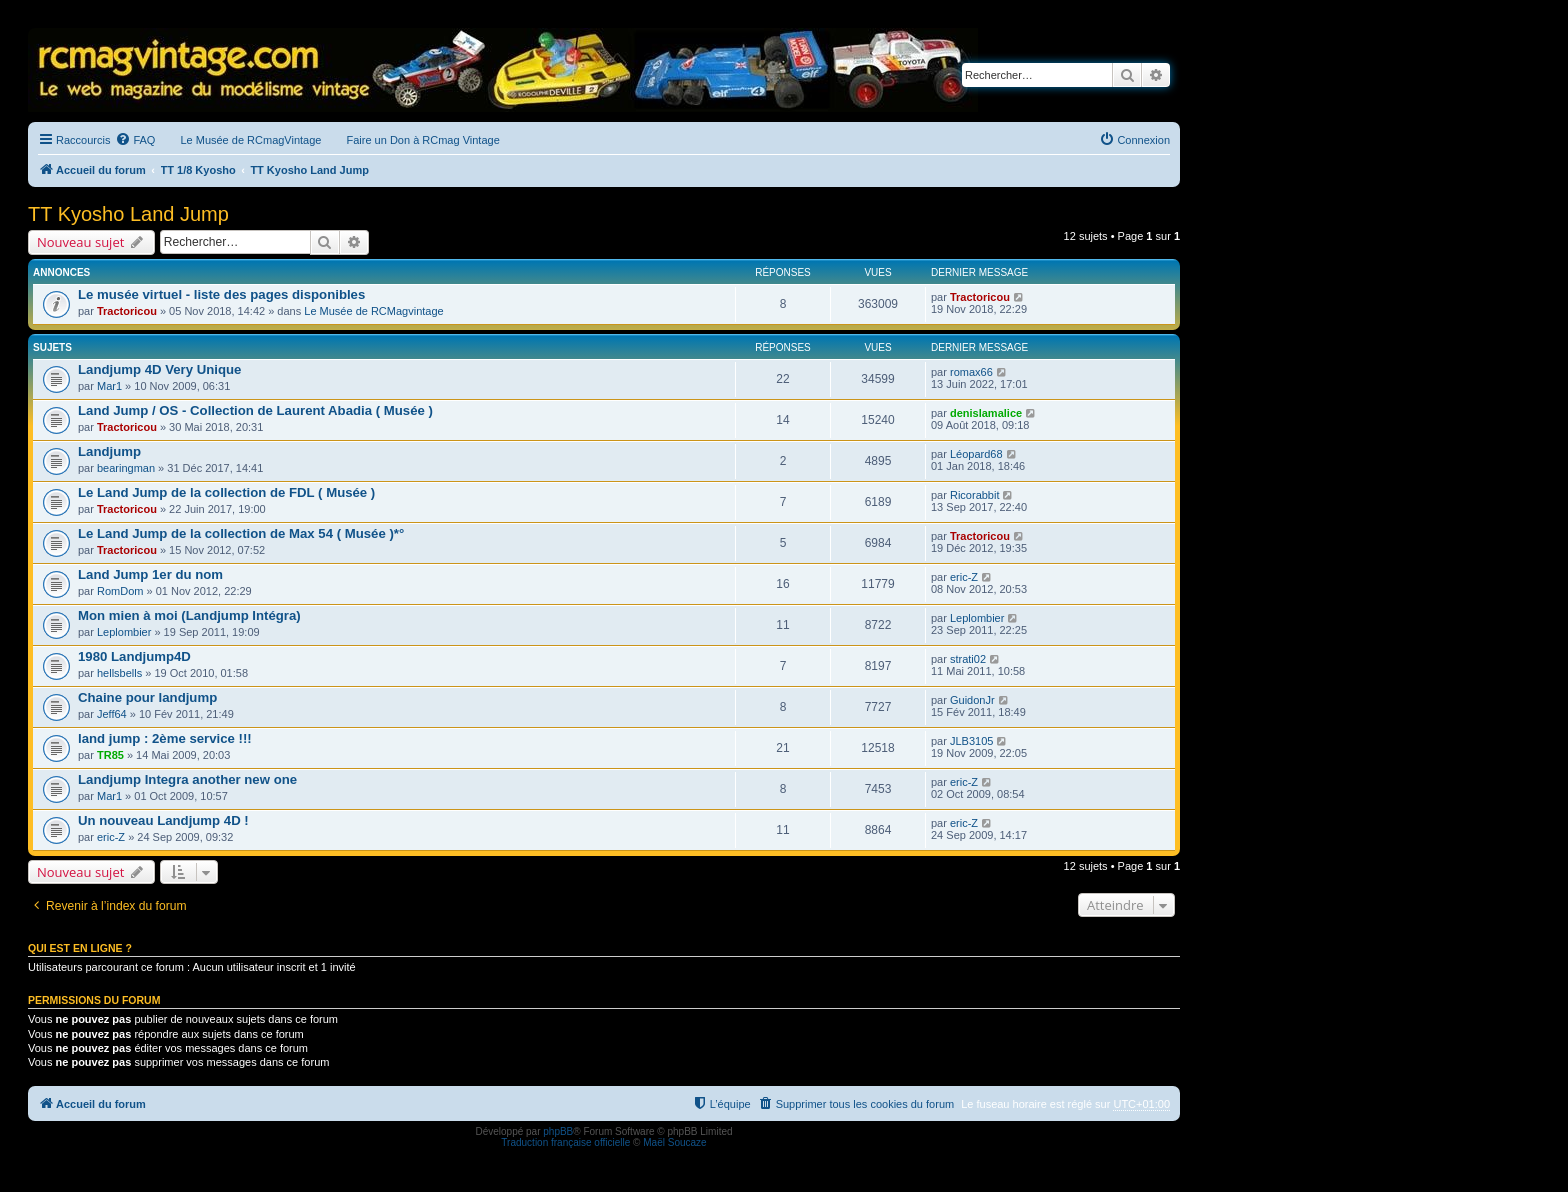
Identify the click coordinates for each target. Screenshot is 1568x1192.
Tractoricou (127, 311)
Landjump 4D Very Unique (159, 369)
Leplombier (124, 632)
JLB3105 (971, 741)
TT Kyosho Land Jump (128, 214)
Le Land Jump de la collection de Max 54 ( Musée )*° (241, 533)
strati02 (968, 659)
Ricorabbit (975, 495)
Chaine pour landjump (147, 697)
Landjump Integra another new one (187, 779)
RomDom (120, 591)
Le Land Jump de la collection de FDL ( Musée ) (226, 492)
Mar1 (109, 386)
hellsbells (119, 673)
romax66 (971, 372)
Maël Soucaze (674, 1142)
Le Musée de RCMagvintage (373, 311)
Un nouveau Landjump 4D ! (163, 820)
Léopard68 (976, 454)
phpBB (558, 1131)
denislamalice (986, 413)
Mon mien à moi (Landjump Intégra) (189, 615)
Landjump (109, 451)
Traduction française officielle (565, 1142)
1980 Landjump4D (134, 656)
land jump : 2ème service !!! (165, 738)
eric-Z (964, 577)
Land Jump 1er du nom (150, 574)
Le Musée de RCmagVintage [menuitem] (250, 140)
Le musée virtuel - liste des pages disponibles (221, 294)
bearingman (126, 468)
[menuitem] (135, 140)
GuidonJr (972, 700)
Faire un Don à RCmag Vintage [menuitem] (422, 140)
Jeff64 (112, 714)
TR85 (110, 755)
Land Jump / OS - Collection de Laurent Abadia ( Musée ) (255, 410)
